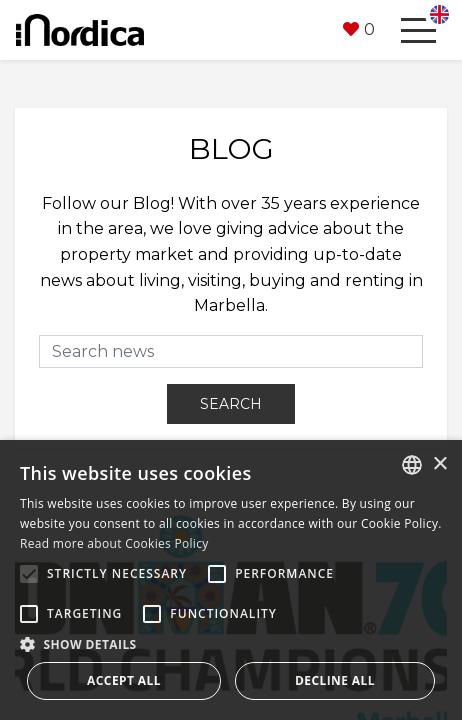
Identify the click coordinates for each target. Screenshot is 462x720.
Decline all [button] (335, 680)
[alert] (231, 580)
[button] (359, 30)
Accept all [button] (124, 680)
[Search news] (231, 351)
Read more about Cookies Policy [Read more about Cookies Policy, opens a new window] (114, 543)
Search (231, 404)
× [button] (439, 464)
